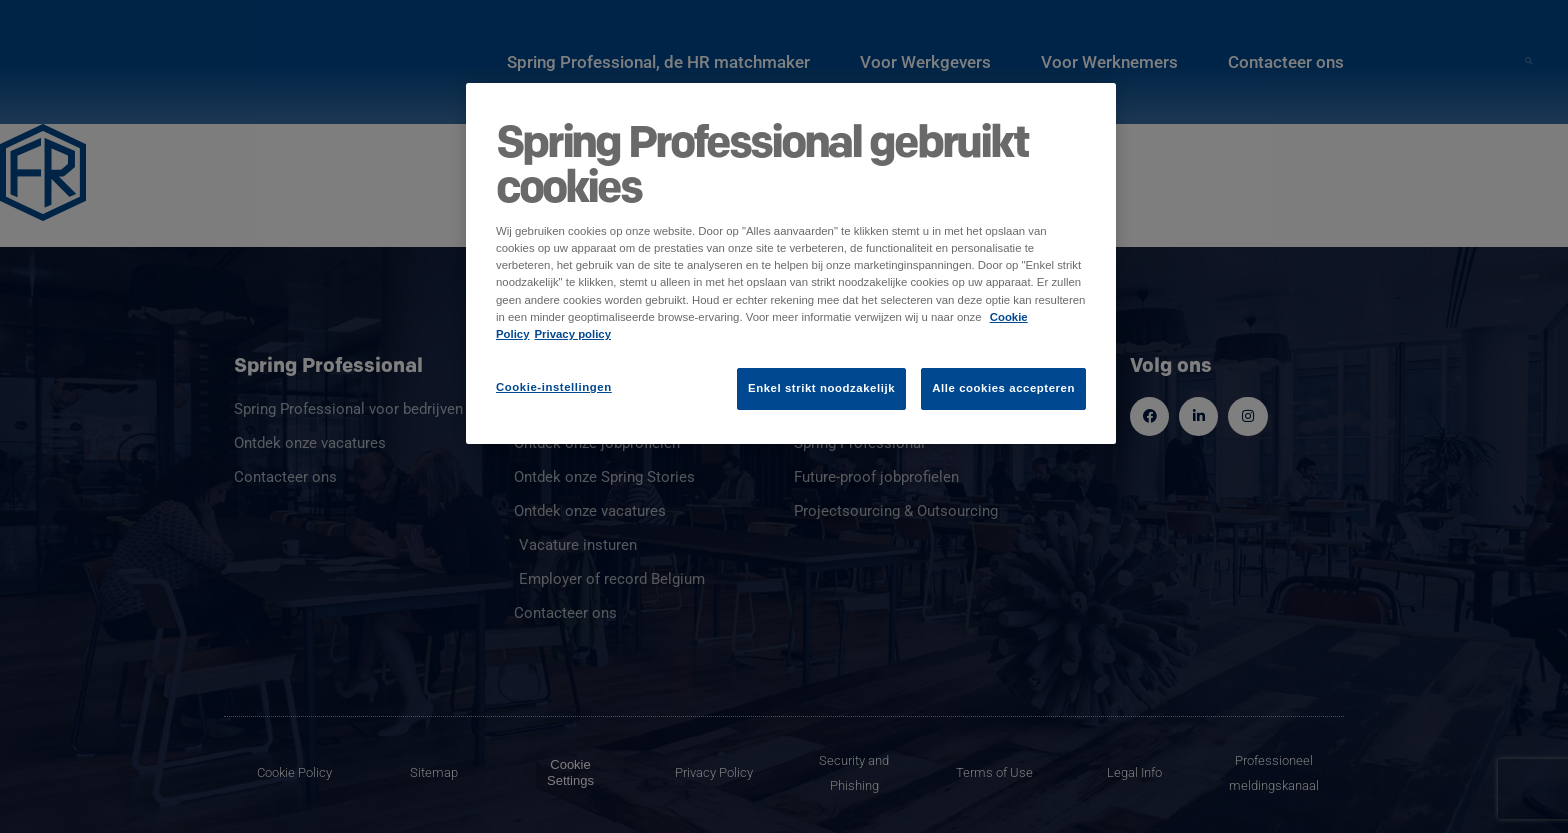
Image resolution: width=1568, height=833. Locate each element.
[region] (791, 263)
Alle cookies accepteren (1003, 388)
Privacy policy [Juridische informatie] (573, 334)
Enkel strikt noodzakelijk (821, 388)
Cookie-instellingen (554, 387)
